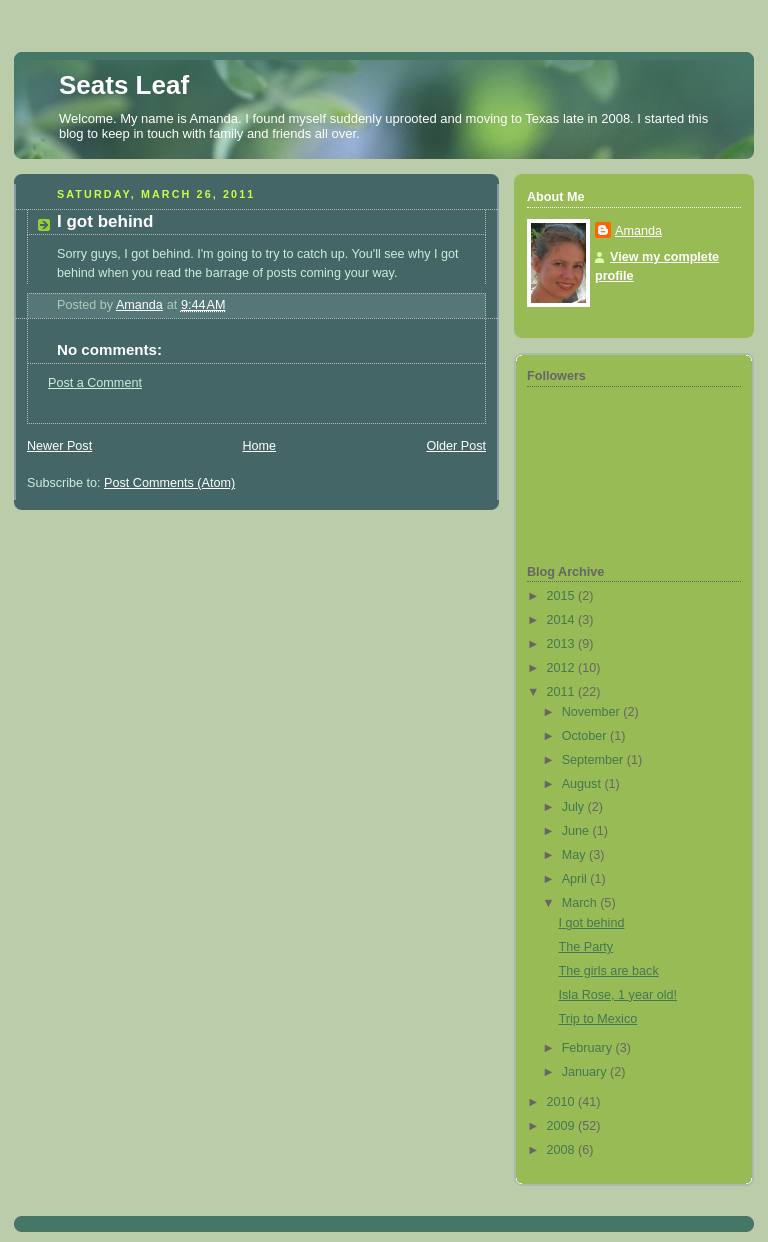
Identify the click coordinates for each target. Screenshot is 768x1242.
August (583, 784)
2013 (563, 644)
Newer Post (59, 446)
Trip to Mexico (598, 1019)
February (589, 1048)
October (586, 736)
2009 (563, 1126)
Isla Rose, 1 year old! (618, 995)
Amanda (638, 231)
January (586, 1072)
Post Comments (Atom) (169, 483)
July (575, 807)
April (576, 879)
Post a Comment (95, 383)
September (594, 760)
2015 (563, 596)
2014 (563, 620)
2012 (563, 668)
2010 (563, 1102)
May (575, 855)
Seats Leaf (124, 85)
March (581, 903)
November (593, 712)
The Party (586, 947)
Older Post (456, 446)
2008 (563, 1150)
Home (259, 446)
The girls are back (609, 971)
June (577, 831)
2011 (563, 692)
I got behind (592, 923)
